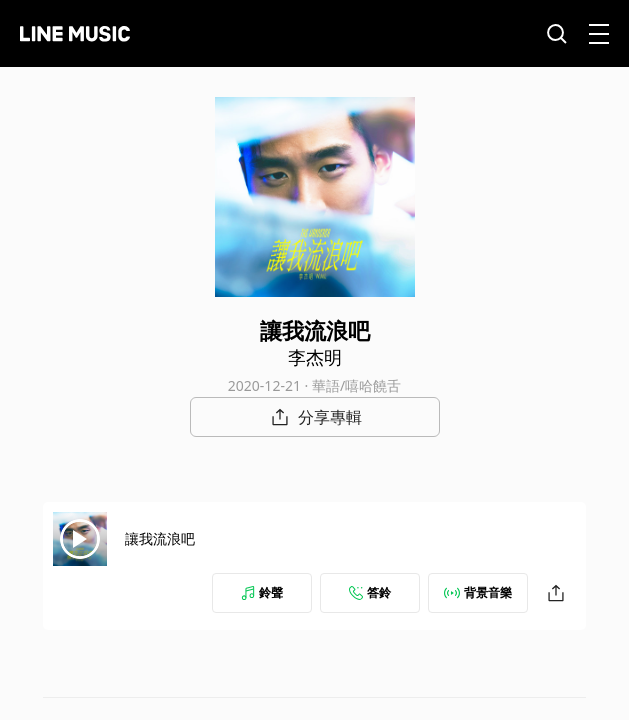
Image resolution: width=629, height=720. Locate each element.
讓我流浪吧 (160, 538)
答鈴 (370, 592)
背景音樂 (478, 592)
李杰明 (315, 357)
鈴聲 (262, 592)
